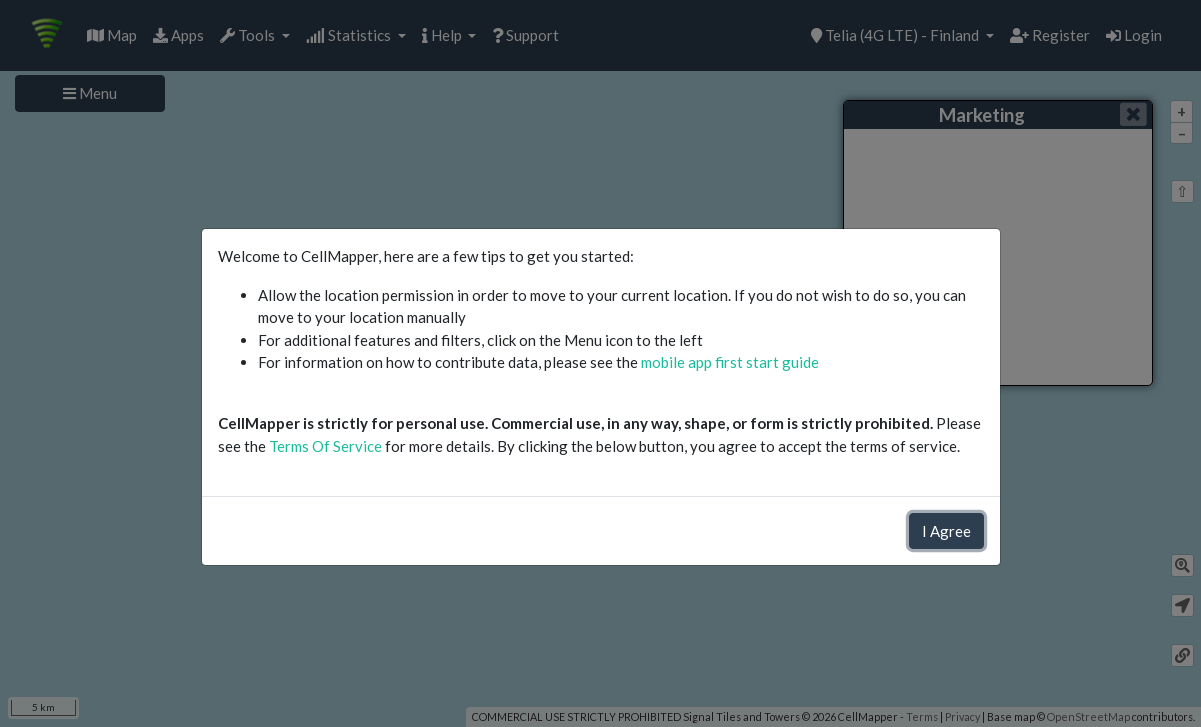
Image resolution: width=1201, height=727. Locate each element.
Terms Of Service (325, 446)
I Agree (946, 531)
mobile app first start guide (730, 362)
